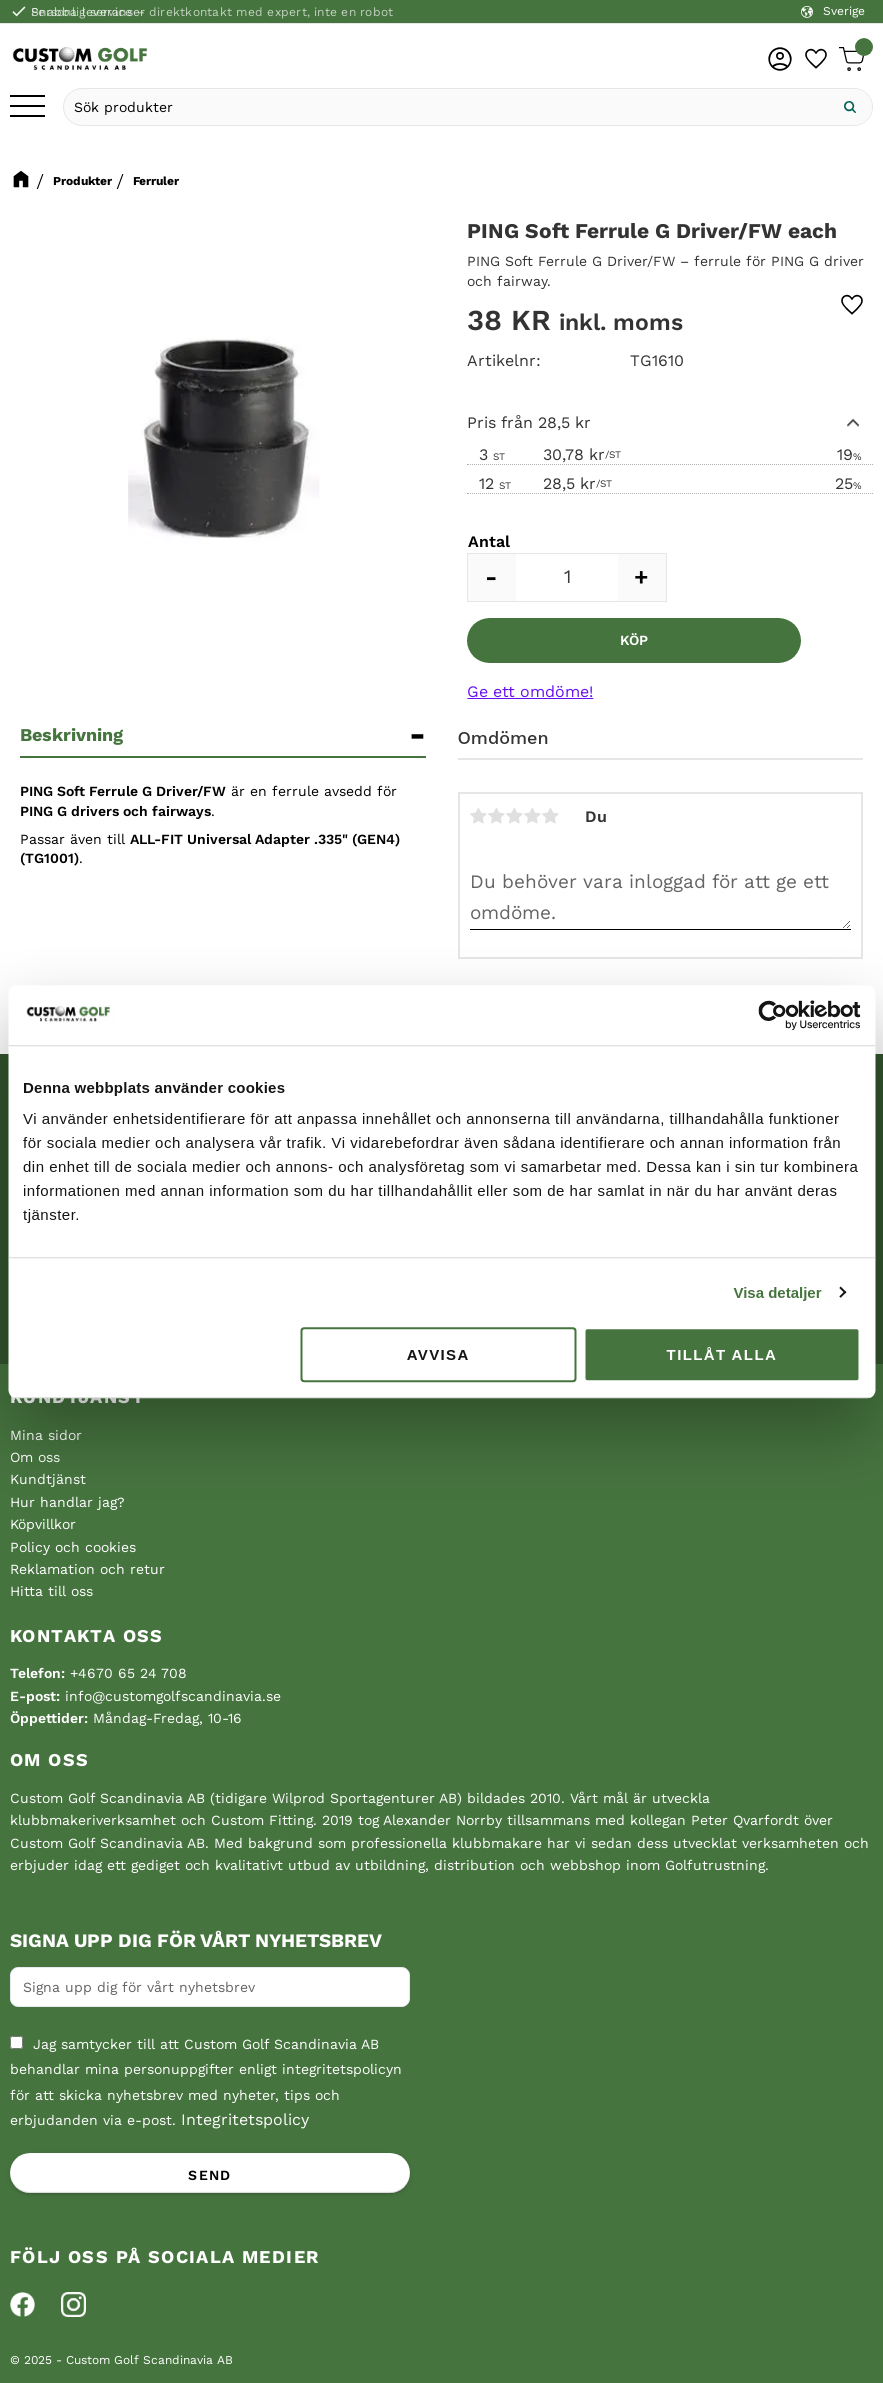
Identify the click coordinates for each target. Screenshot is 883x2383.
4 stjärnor (533, 816)
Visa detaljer (777, 1292)
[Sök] (850, 107)
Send (210, 2175)
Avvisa (438, 1354)
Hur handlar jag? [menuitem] (67, 1502)
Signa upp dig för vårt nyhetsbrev (196, 1941)
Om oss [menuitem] (35, 1457)
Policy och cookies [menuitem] (73, 1547)
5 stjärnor (551, 816)
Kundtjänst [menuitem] (48, 1479)
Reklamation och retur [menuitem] (87, 1569)
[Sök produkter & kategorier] (446, 107)
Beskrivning (71, 734)
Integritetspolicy (245, 2119)
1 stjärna (479, 816)
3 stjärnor (515, 816)
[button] (27, 107)
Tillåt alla (722, 1354)
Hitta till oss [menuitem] (51, 1591)
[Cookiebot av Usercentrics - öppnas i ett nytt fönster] (772, 1015)
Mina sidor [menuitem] (46, 1435)
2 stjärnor (497, 816)
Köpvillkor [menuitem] (43, 1524)
